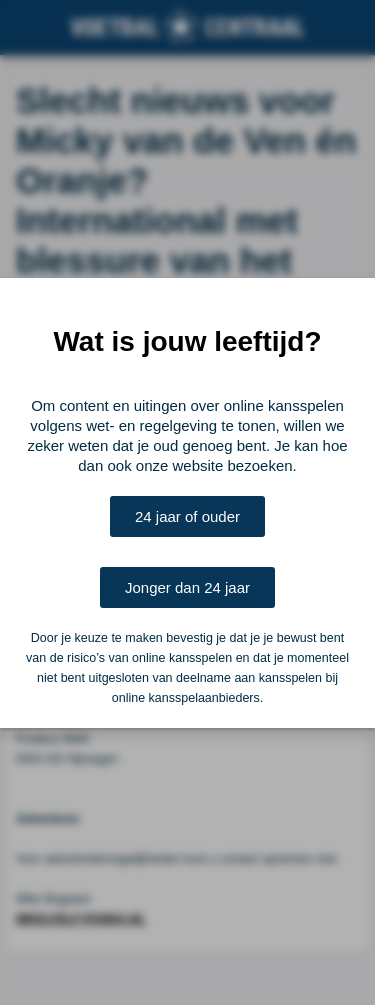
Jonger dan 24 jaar (187, 587)
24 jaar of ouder (187, 516)
